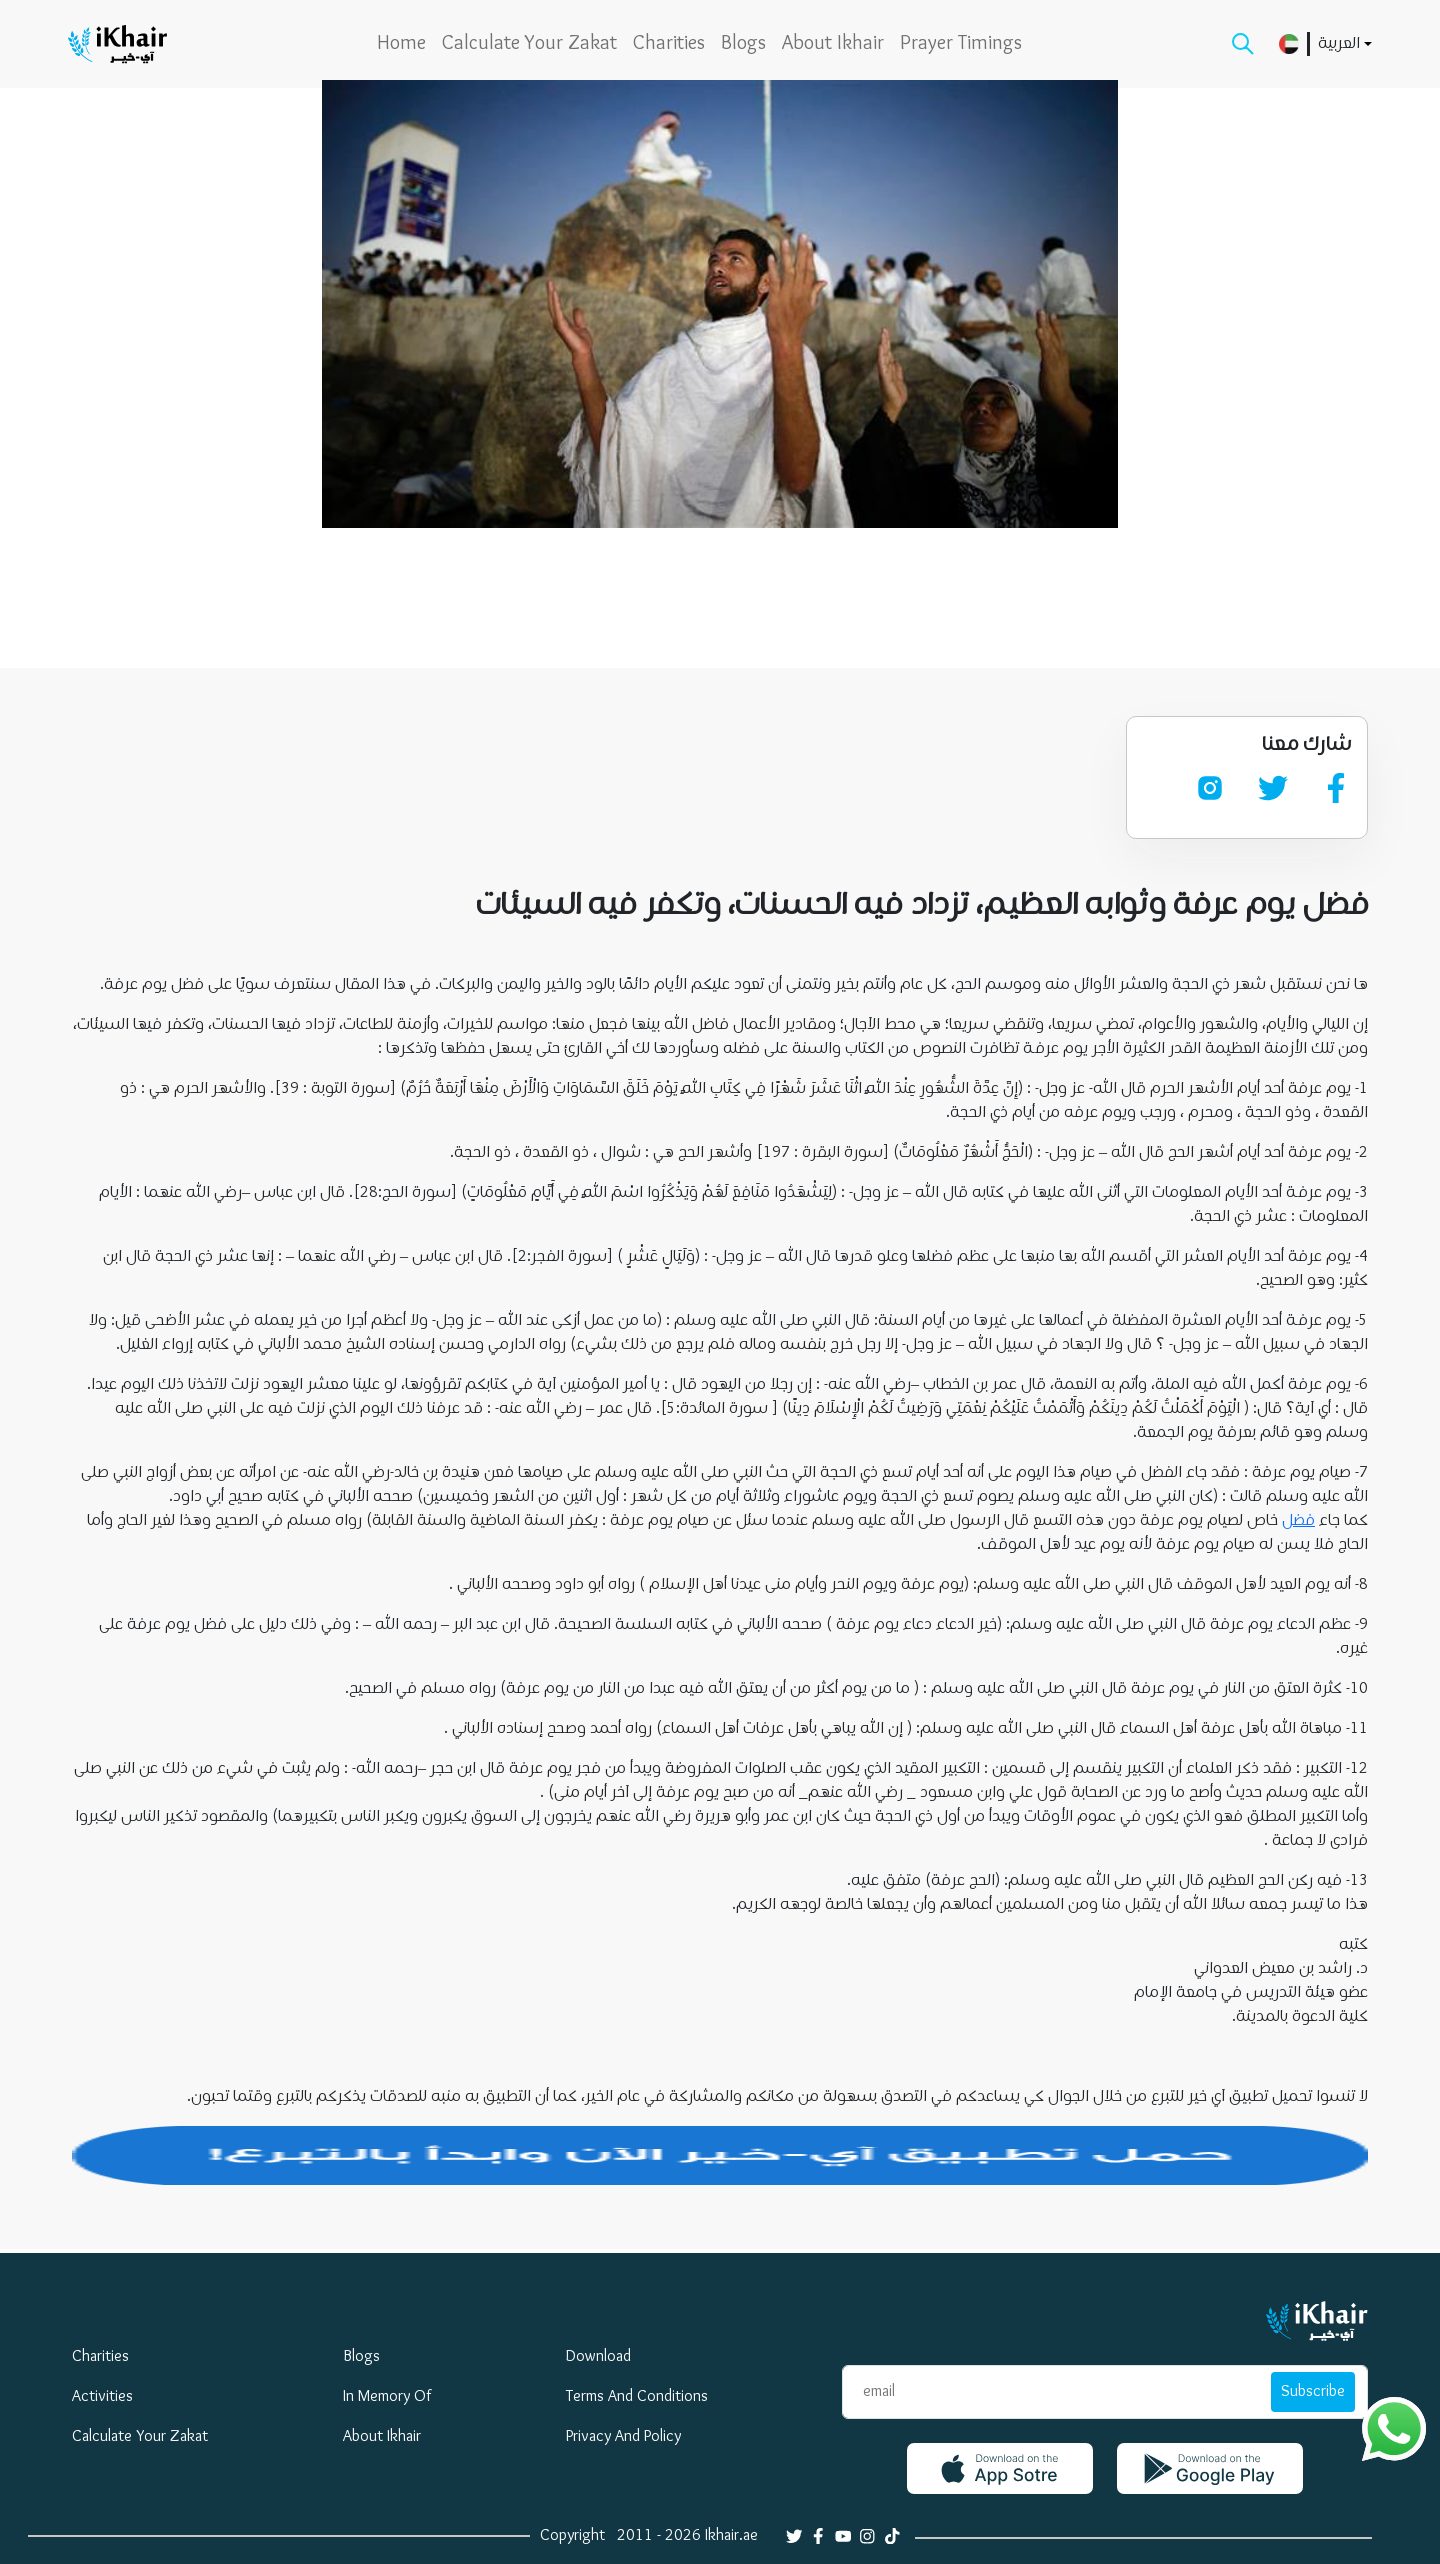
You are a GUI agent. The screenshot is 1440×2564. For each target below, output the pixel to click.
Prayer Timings (961, 44)
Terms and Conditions (637, 2396)
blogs (743, 44)
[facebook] (1336, 788)
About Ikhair (833, 44)
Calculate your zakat (529, 44)
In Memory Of (387, 2396)
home (401, 44)
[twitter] (1273, 788)
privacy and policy (623, 2436)
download (598, 2356)
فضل (1298, 1520)
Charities (669, 44)
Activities (102, 2396)
